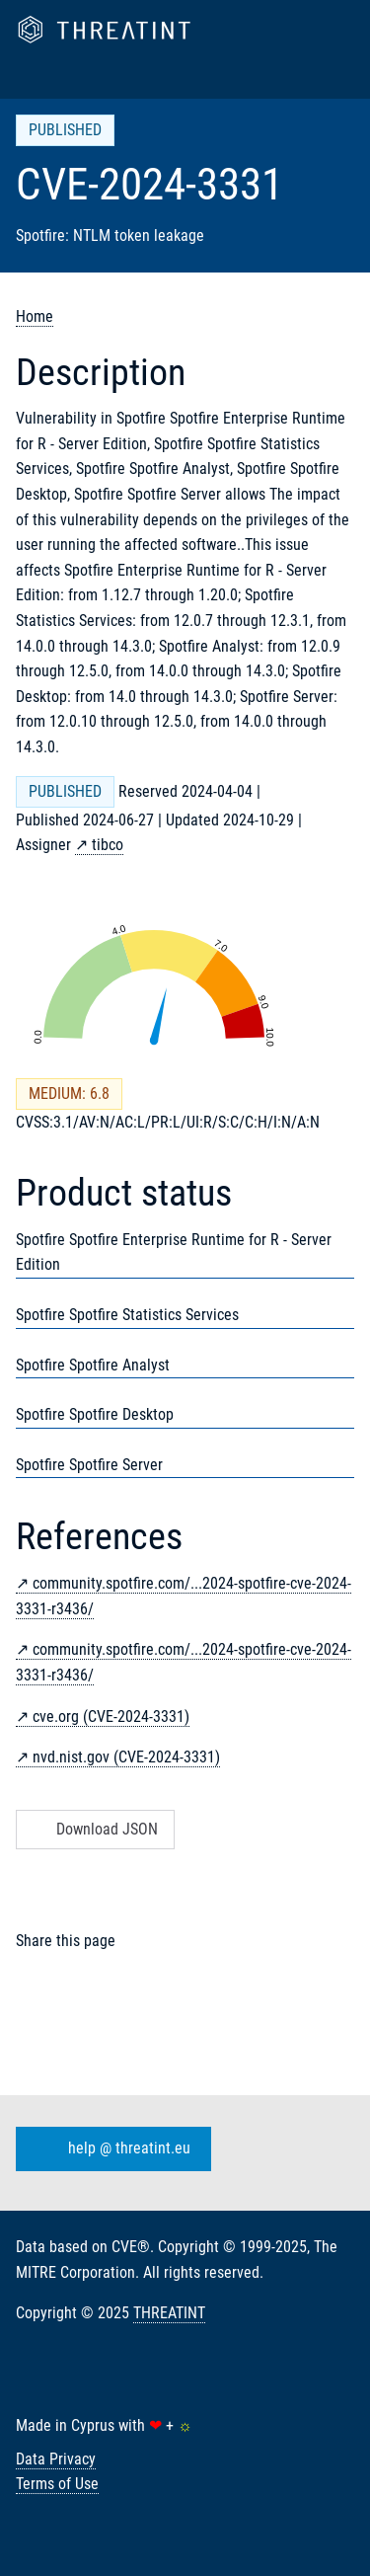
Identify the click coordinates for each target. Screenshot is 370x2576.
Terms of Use (57, 2483)
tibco (107, 844)
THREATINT (169, 2312)
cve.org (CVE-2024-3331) (111, 1716)
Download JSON (93, 1829)
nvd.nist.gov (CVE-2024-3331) (126, 1757)
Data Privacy (56, 2459)
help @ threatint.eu (109, 2149)
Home (34, 316)
